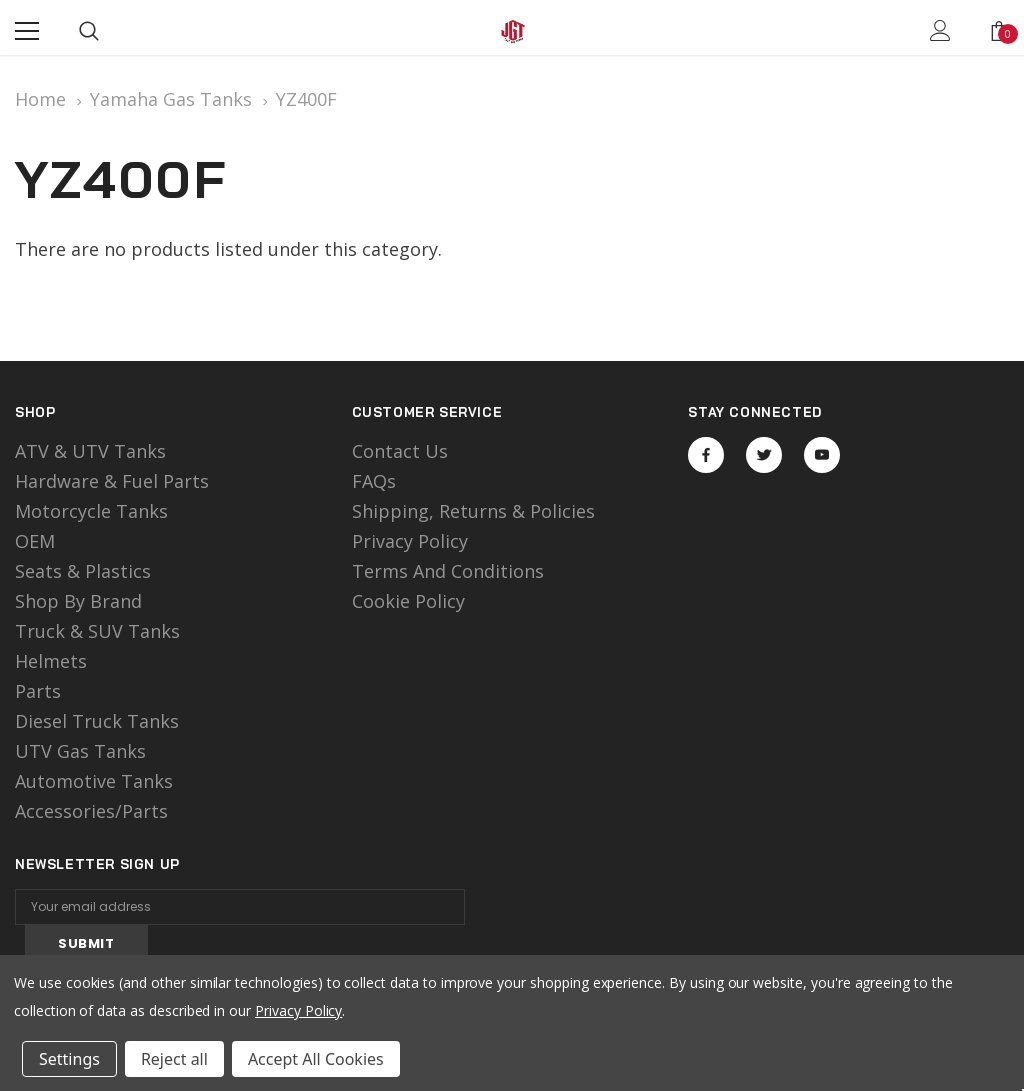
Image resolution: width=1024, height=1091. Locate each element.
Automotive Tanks (94, 781)
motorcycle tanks (91, 511)
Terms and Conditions (448, 571)
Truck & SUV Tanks (97, 631)
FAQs (374, 481)
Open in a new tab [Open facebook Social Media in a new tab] (706, 455)
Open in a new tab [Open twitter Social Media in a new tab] (764, 455)
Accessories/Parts (91, 811)
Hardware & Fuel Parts (112, 481)
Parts (38, 691)
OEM (35, 541)
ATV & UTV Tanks (90, 451)
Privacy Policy (410, 541)
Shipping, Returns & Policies (473, 511)
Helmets (51, 661)
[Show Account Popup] (940, 31)
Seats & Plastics (83, 571)
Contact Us (400, 451)
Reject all (174, 1059)
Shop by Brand (78, 601)
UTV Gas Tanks (80, 751)
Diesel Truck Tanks (97, 721)
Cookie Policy (408, 601)
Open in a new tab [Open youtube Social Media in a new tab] (822, 455)
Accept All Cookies (316, 1059)
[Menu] (27, 31)
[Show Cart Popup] (999, 31)
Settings (69, 1059)
